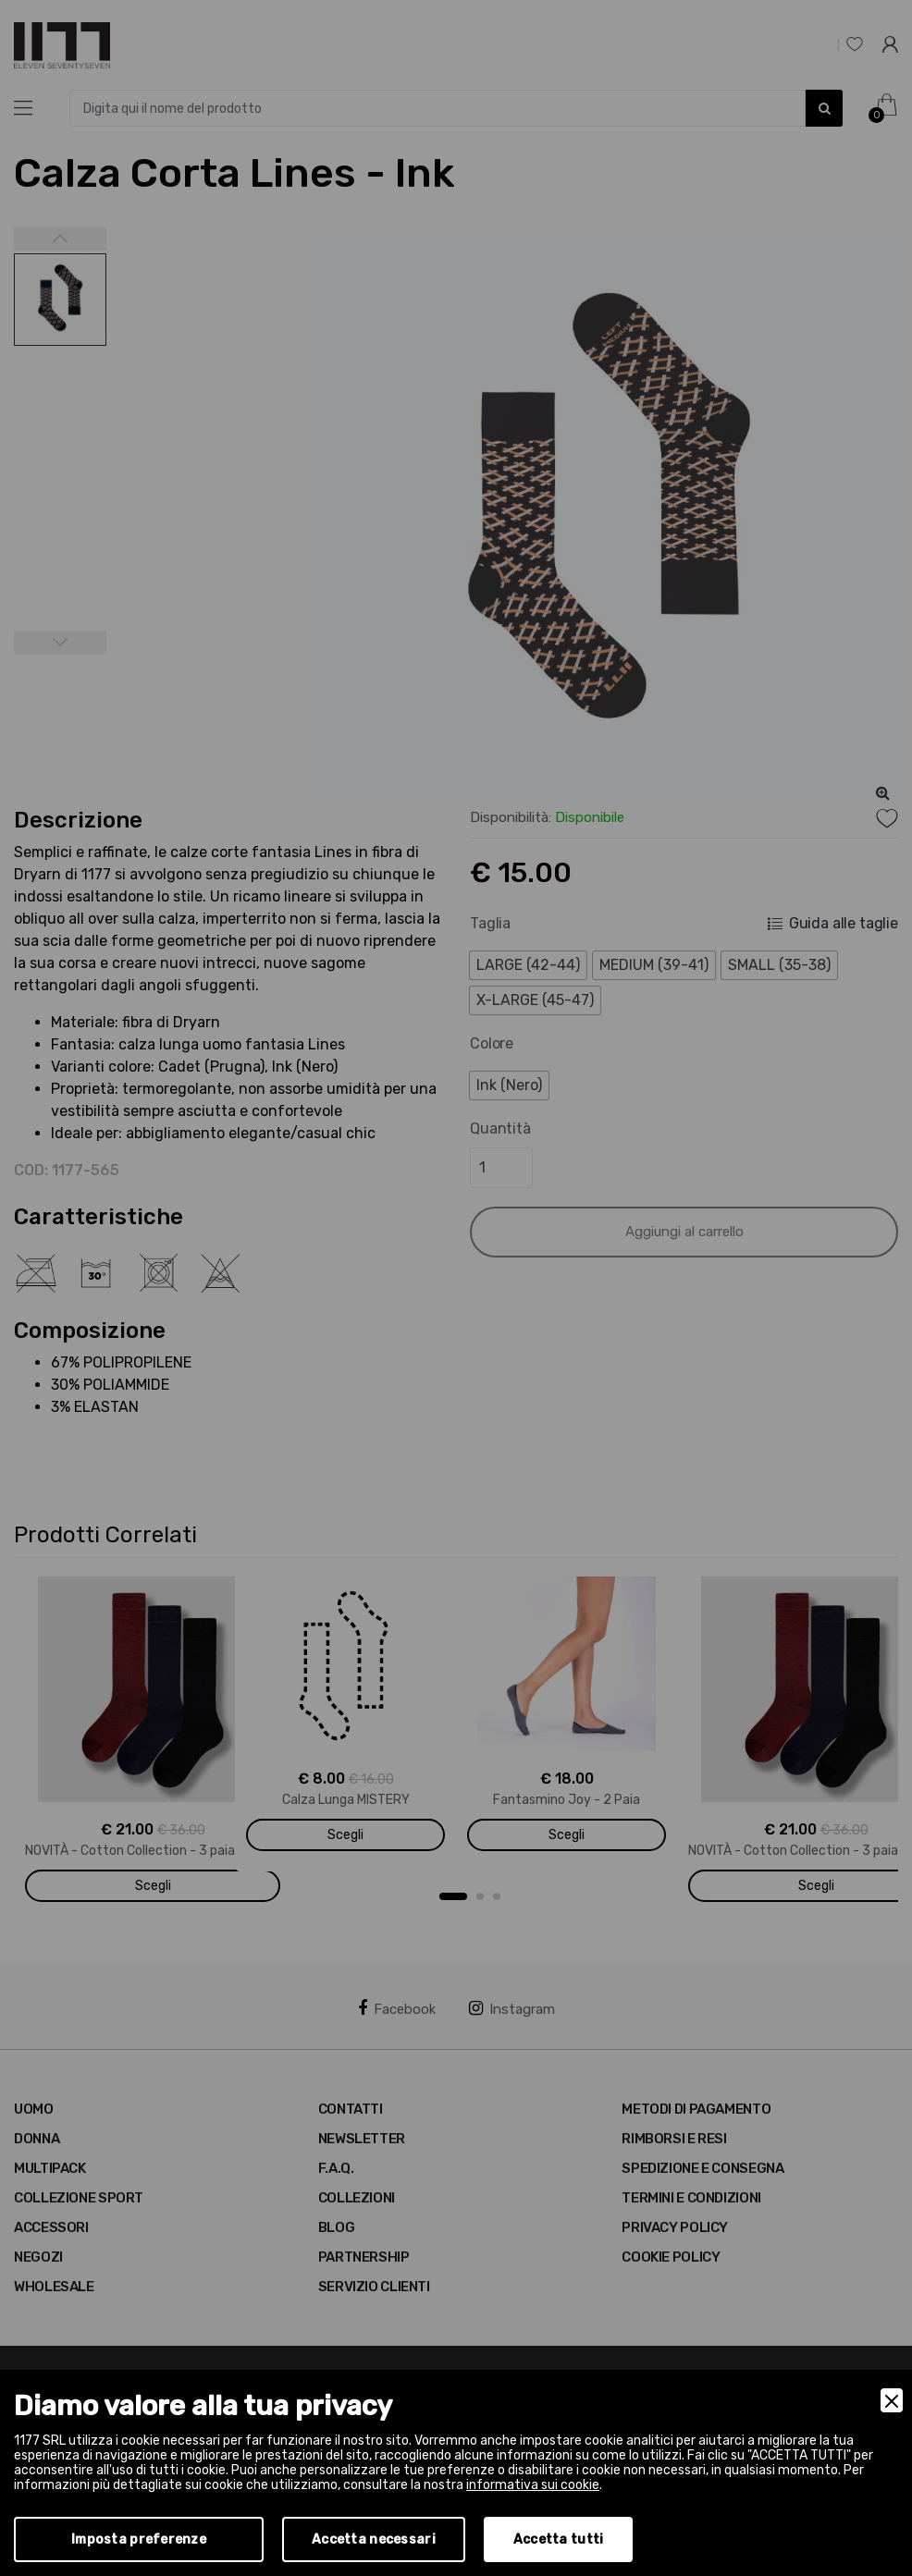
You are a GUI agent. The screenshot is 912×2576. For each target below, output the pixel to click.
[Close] (892, 2400)
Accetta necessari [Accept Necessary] (374, 2539)
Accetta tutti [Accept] (558, 2539)
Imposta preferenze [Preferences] (138, 2539)
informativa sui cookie (532, 2485)
